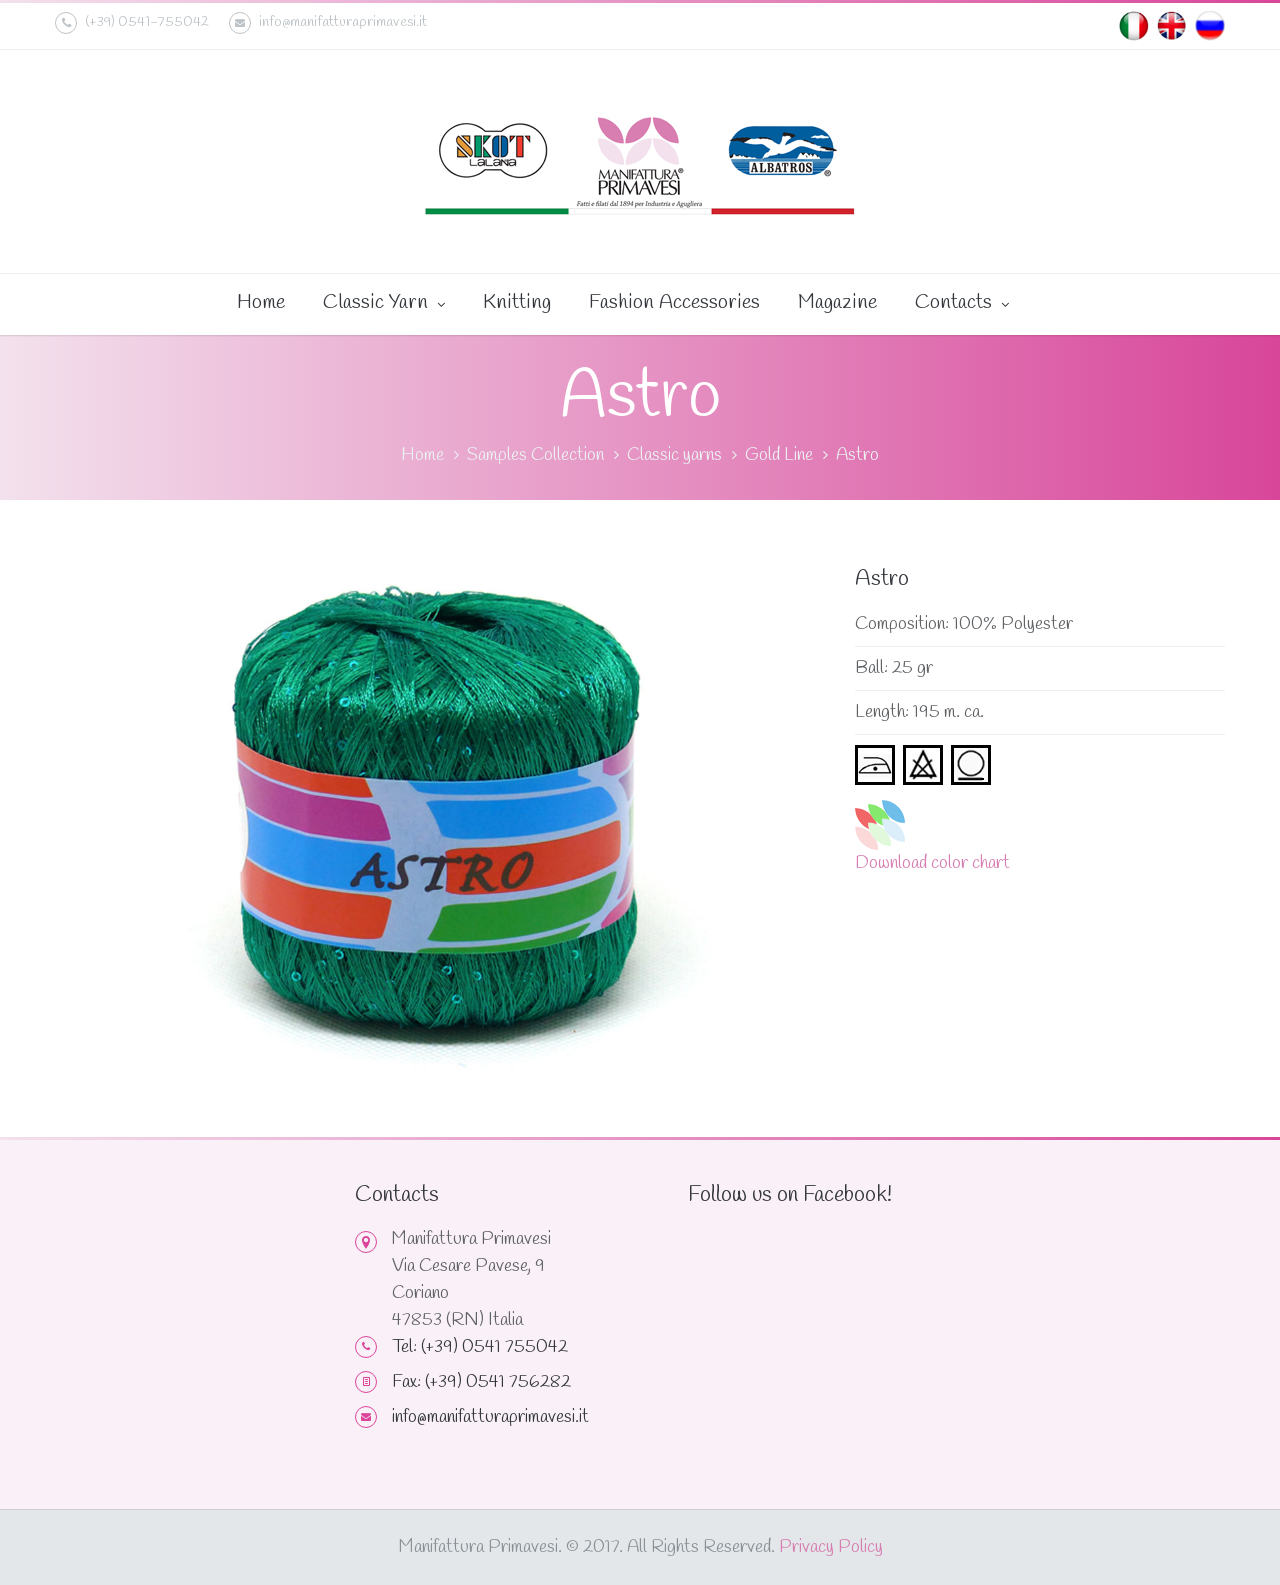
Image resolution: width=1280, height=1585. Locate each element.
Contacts (962, 304)
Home (261, 302)
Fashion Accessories (674, 302)
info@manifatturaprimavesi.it (328, 23)
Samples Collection (535, 455)
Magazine (837, 302)
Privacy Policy (831, 1547)
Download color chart (932, 863)
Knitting (517, 302)
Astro (857, 455)
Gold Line (779, 455)
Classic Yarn (384, 304)
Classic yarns (674, 455)
